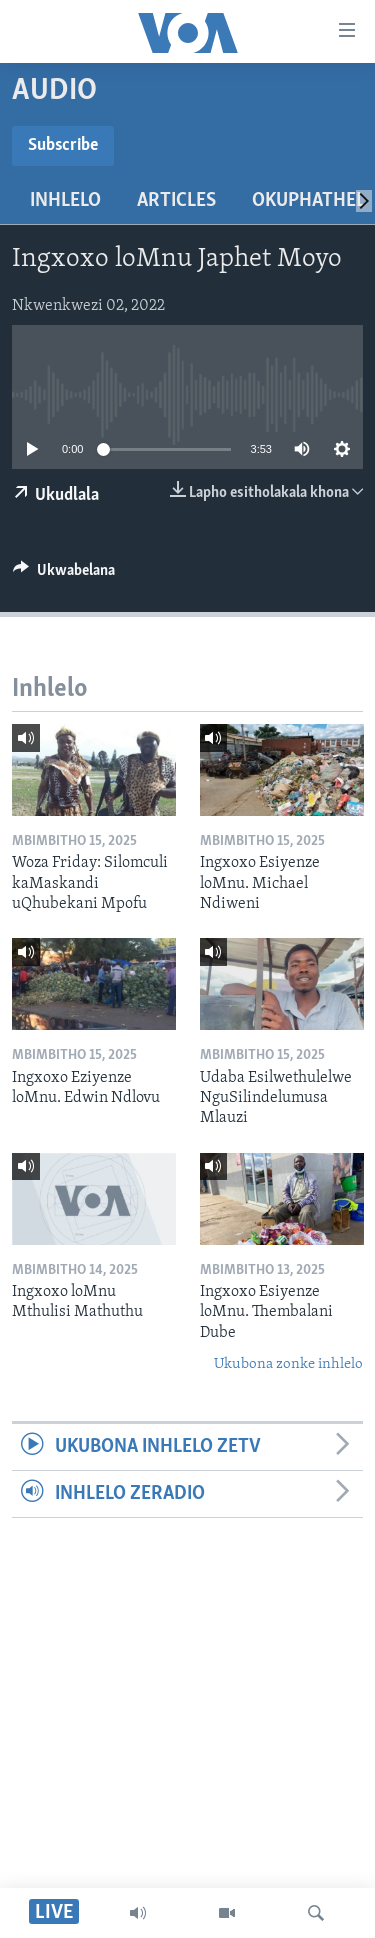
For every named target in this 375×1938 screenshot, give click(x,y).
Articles (176, 201)
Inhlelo (65, 201)
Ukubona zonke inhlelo (288, 1364)
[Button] (64, 575)
